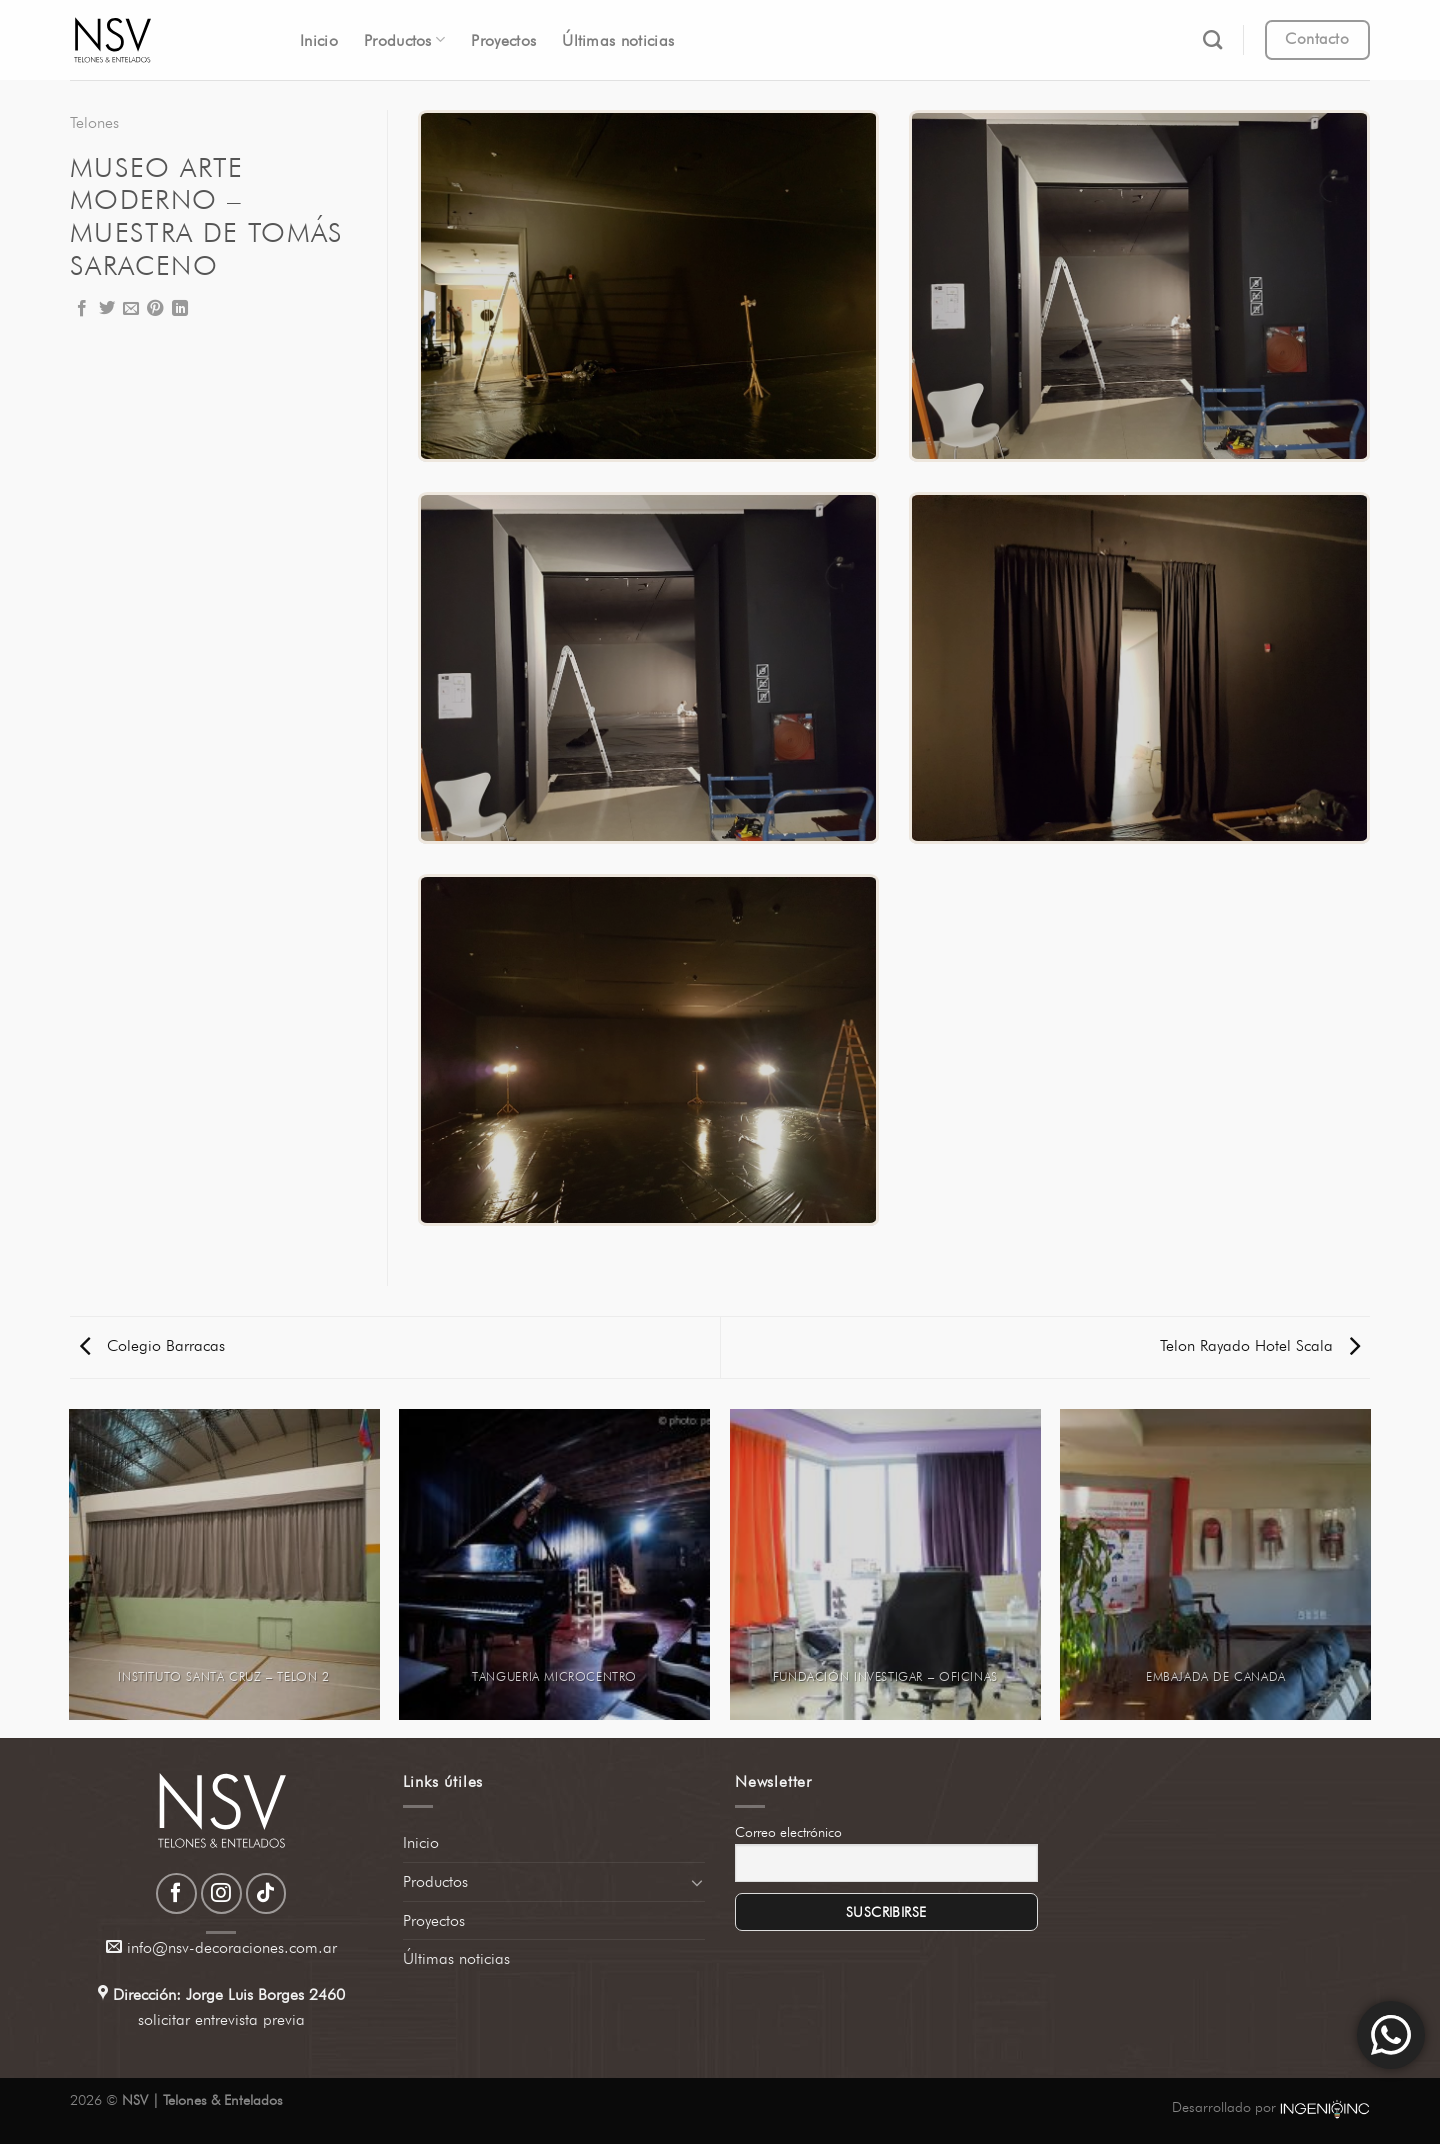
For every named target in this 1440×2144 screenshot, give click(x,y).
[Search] (1212, 39)
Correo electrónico (788, 1832)
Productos (404, 39)
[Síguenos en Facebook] (176, 1893)
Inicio (319, 40)
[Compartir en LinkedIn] (180, 309)
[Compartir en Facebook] (82, 309)
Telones (94, 122)
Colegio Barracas (152, 1345)
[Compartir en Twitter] (107, 309)
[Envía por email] (131, 309)
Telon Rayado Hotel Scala (1260, 1345)
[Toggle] (697, 1882)
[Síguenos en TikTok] (266, 1893)
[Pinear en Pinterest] (155, 309)
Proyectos (503, 40)
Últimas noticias (618, 40)
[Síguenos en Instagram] (221, 1893)
